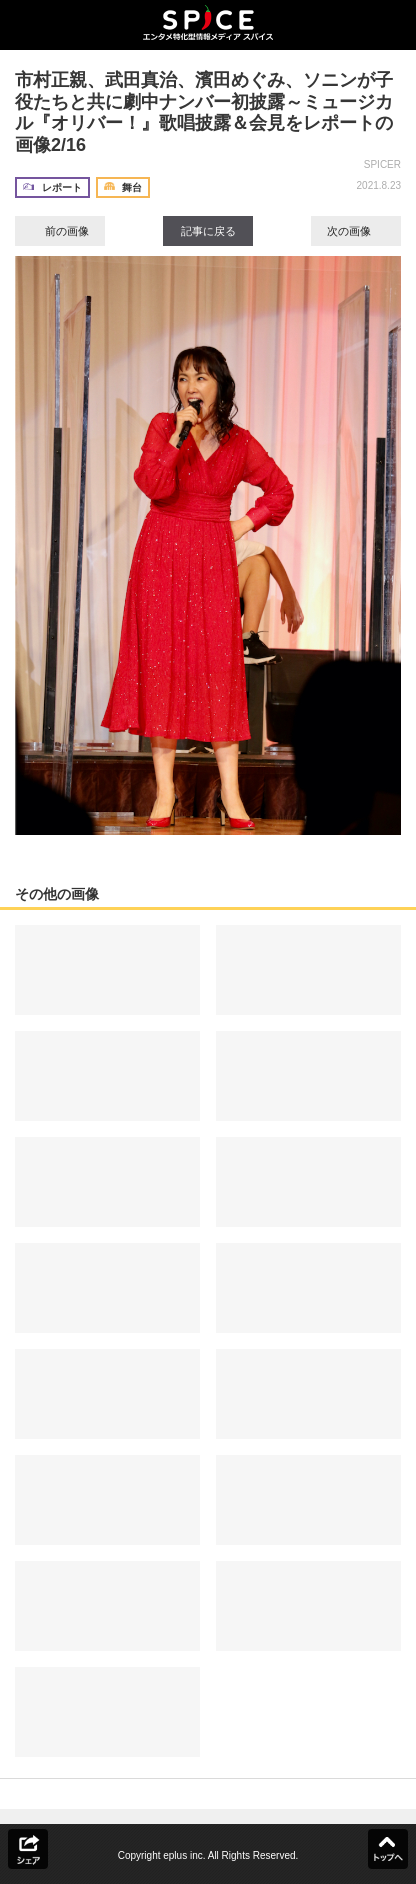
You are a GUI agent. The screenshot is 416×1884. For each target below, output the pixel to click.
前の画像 (60, 231)
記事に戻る (208, 231)
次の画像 (356, 231)
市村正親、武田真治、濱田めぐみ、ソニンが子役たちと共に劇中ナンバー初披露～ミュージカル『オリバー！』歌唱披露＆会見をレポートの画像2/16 (204, 112)
